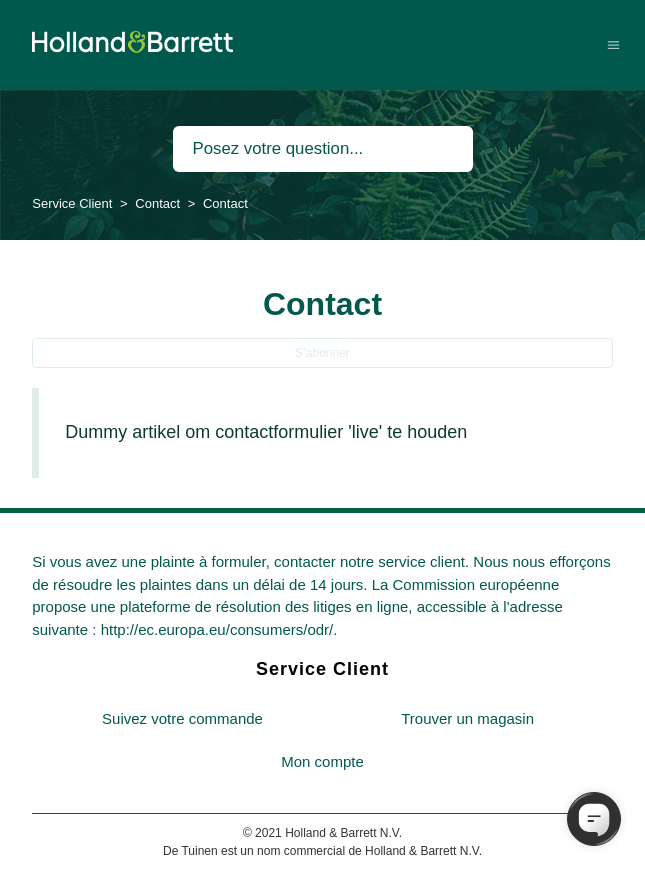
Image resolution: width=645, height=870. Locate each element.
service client (421, 561)
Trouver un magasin (467, 718)
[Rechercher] (323, 149)
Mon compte (322, 761)
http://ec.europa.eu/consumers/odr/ (217, 629)
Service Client (72, 203)
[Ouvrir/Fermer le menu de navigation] (613, 44)
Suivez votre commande (182, 718)
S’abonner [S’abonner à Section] (322, 353)
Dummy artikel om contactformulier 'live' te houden (266, 432)
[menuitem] (183, 719)
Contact (157, 203)
